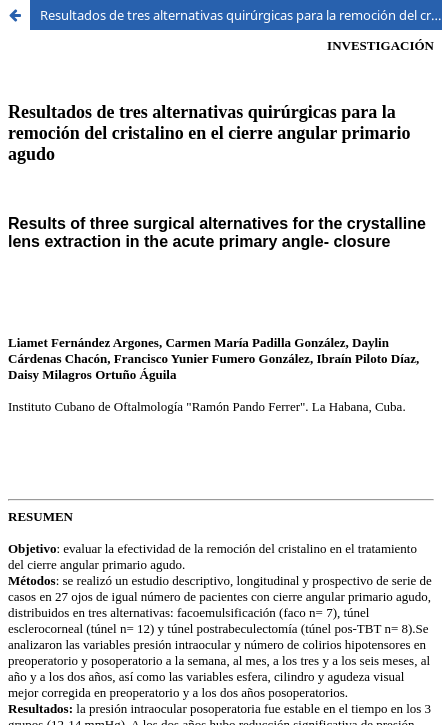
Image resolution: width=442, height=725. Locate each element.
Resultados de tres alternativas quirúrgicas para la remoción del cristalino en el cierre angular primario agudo (241, 15)
